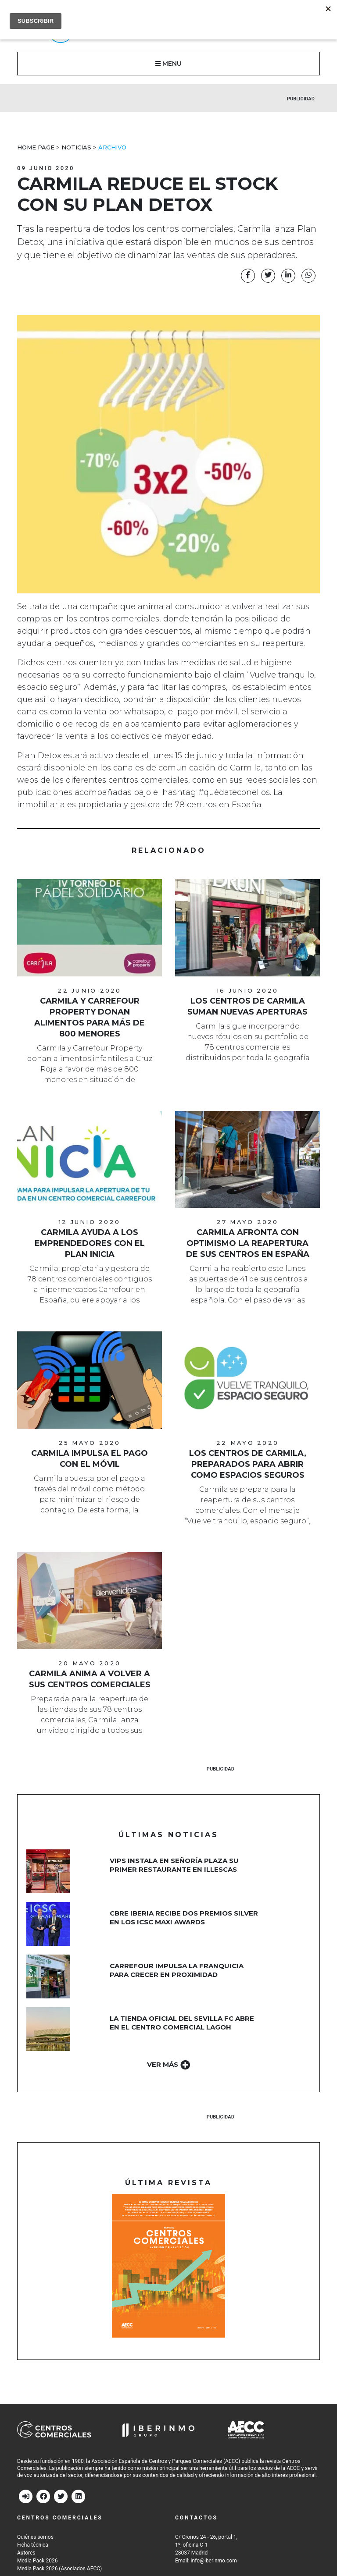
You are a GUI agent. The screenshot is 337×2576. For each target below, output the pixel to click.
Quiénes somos (35, 2537)
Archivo (112, 147)
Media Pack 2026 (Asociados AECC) (59, 2568)
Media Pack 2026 (37, 2561)
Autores (26, 2553)
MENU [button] (168, 63)
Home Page (35, 147)
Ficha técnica (32, 2545)
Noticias (76, 147)
